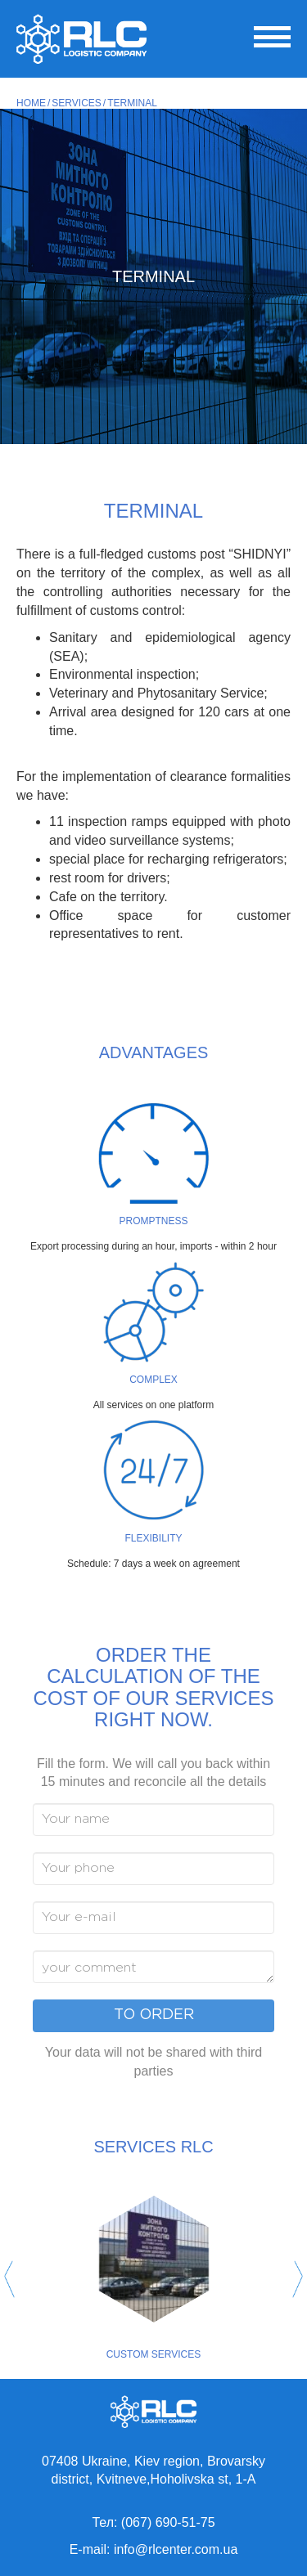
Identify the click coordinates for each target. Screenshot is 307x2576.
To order (154, 2015)
